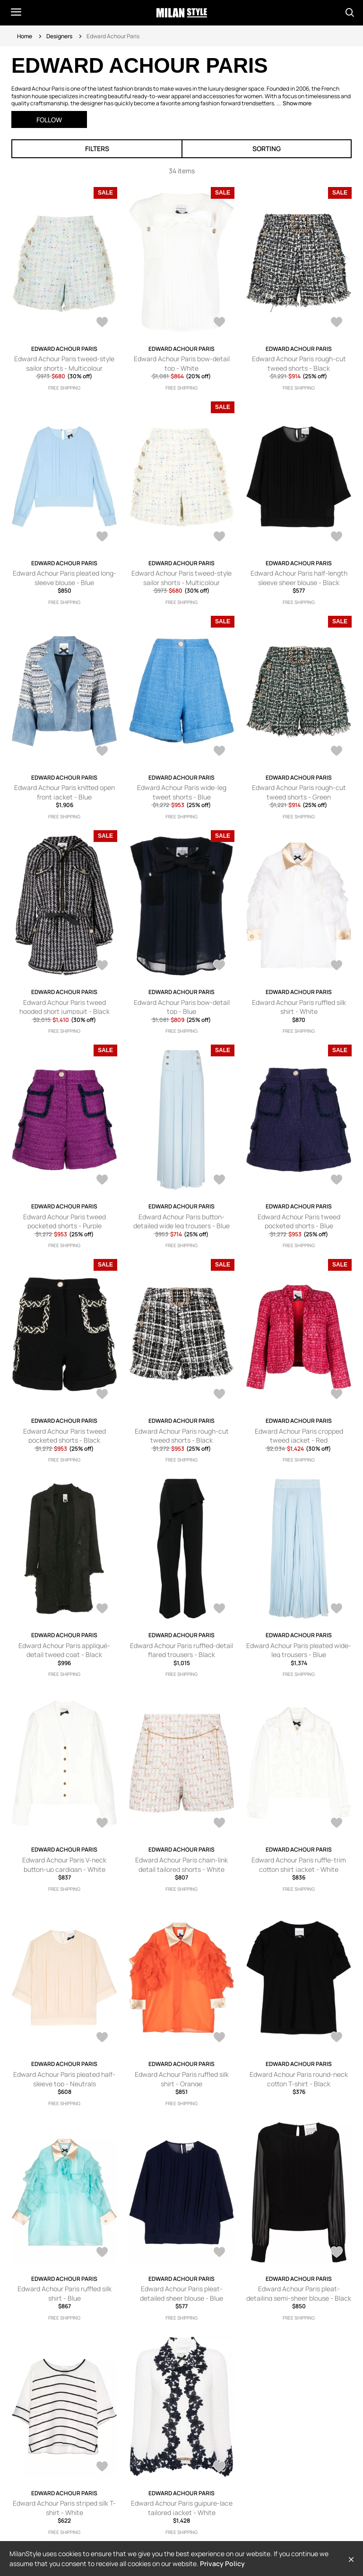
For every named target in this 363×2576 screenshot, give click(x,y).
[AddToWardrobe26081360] (102, 752)
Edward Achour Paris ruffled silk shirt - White (299, 1007)
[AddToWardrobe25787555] (102, 1395)
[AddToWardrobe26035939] (219, 752)
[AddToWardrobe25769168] (336, 1395)
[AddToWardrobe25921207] (336, 966)
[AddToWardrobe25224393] (102, 2038)
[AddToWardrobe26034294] (336, 752)
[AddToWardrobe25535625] (336, 1609)
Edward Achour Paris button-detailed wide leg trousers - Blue (181, 1221)
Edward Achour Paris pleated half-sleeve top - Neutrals (64, 2079)
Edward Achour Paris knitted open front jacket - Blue (64, 792)
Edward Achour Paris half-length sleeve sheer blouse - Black (299, 578)
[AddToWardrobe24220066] (219, 2253)
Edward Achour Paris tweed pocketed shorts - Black (64, 1436)
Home (24, 36)
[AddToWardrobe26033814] (102, 966)
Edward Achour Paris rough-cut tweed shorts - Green (299, 792)
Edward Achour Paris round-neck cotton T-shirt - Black (299, 2079)
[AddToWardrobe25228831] (219, 1824)
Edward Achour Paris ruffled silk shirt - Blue (64, 2293)
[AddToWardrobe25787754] (336, 1180)
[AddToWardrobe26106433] (219, 537)
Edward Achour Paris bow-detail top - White (182, 363)
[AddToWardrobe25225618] (336, 1824)
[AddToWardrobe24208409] (336, 2253)
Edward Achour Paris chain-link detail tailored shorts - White (181, 1864)
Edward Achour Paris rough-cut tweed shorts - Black (299, 363)
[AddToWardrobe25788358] (219, 1180)
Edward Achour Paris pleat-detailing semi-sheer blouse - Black (298, 2293)
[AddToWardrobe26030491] (219, 966)
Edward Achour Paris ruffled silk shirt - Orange (182, 2079)
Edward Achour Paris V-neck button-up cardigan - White (64, 1864)
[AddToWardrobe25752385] (102, 1609)
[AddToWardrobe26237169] (219, 323)
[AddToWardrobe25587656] (219, 1609)
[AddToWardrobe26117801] (102, 537)
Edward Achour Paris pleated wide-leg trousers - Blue (298, 1650)
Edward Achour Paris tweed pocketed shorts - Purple (64, 1221)
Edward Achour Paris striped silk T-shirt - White (64, 2508)
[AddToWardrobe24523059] (102, 2253)
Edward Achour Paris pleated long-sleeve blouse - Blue (64, 578)
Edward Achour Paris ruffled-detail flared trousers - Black (181, 1650)
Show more (297, 103)
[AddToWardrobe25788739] (102, 1180)
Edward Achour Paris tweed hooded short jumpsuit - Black (64, 1007)
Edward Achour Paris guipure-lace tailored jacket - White (182, 2508)
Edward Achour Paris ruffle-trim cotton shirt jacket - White (298, 1864)
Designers (59, 36)
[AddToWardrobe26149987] (336, 323)
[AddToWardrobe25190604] (219, 2038)
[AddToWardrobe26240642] (102, 323)
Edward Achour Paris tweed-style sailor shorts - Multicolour (64, 363)
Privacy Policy (222, 2563)
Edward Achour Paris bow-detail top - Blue (182, 1007)
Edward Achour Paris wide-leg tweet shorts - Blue (181, 792)
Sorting (266, 148)
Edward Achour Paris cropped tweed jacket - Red (299, 1436)
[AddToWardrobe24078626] (219, 2467)
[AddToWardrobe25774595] (219, 1395)
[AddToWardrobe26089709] (336, 537)
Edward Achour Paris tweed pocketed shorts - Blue (299, 1221)
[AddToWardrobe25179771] (336, 2038)
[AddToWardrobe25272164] (102, 1824)
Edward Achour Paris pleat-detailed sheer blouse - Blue (181, 2293)
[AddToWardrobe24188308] (102, 2467)
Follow (49, 119)
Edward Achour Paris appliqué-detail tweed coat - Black (64, 1650)
